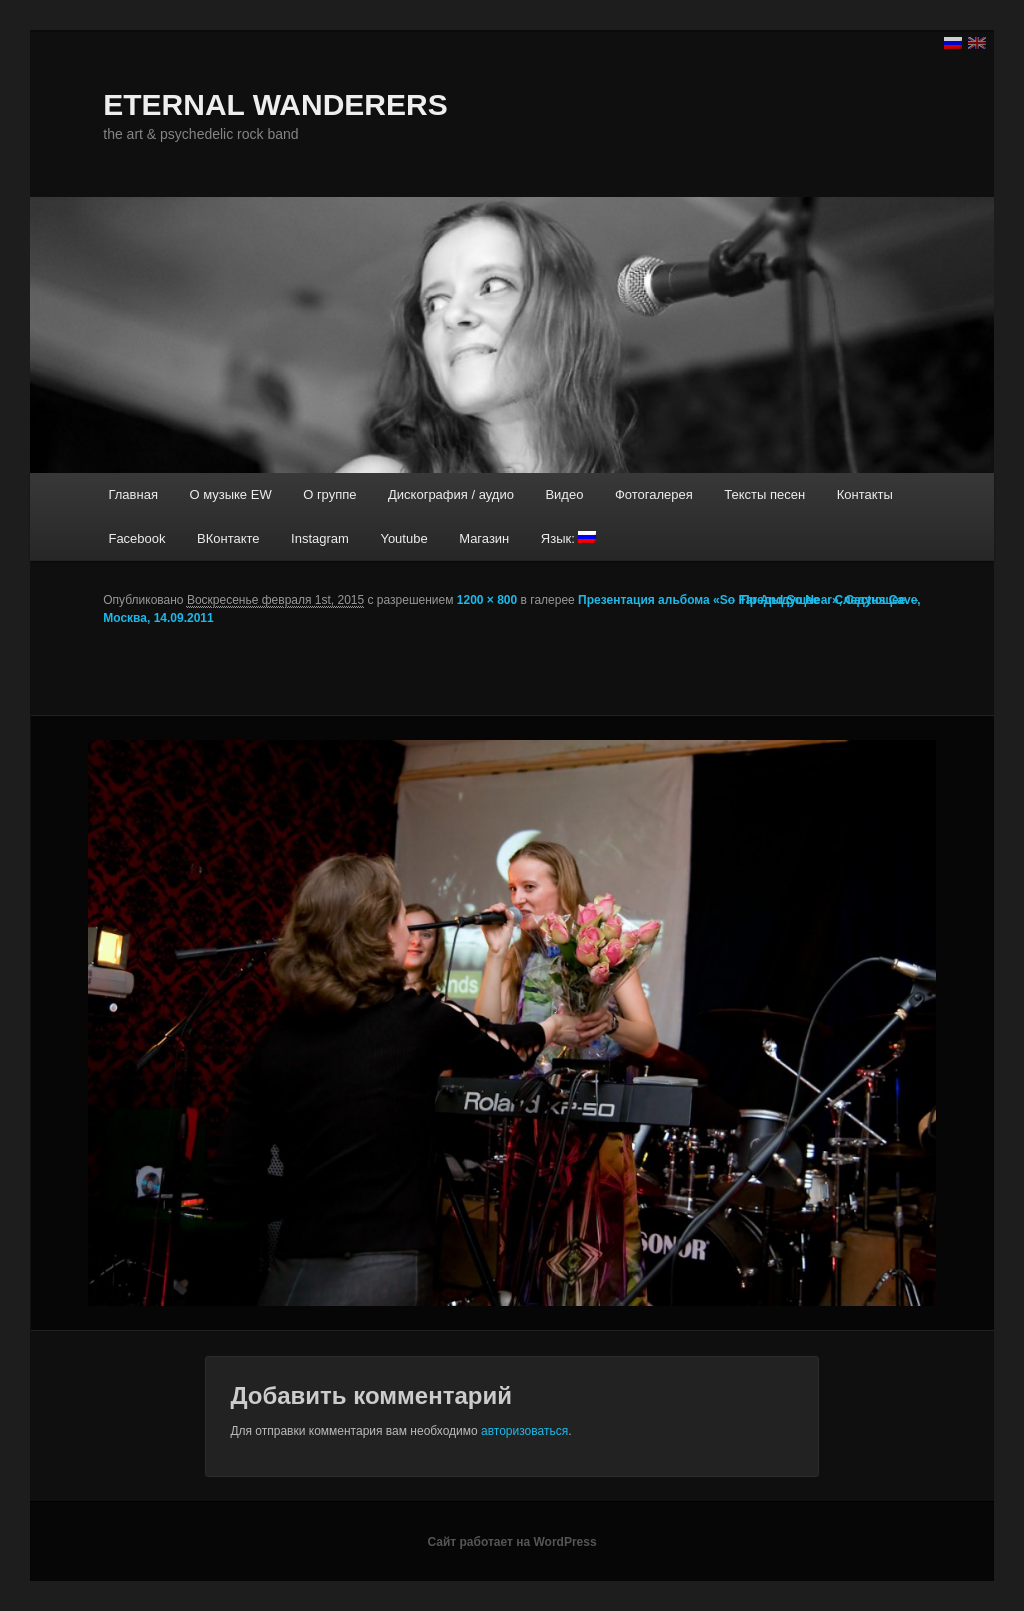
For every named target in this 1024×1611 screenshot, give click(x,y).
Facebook (136, 538)
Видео (564, 494)
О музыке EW (230, 494)
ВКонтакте (228, 538)
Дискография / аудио (451, 494)
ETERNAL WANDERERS (275, 104)
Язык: (569, 538)
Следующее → (877, 600)
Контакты (865, 494)
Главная (132, 494)
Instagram (320, 538)
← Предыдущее (773, 600)
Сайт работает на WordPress (511, 1542)
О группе (329, 494)
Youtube (403, 538)
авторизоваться (524, 1431)
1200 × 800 (487, 600)
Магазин (484, 538)
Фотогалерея (654, 494)
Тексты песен (764, 494)
